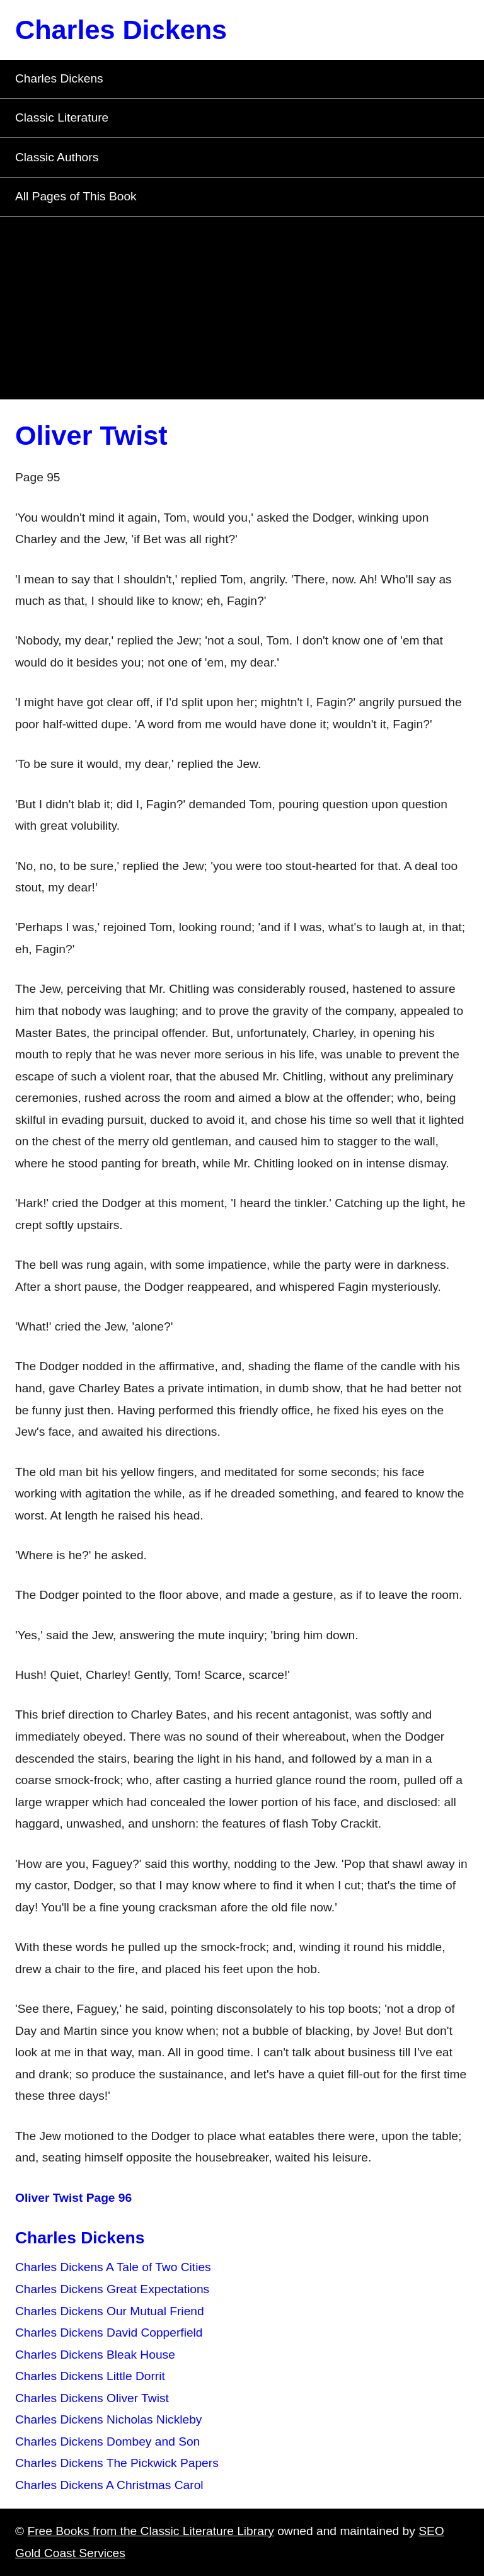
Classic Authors (56, 157)
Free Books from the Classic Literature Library (150, 2531)
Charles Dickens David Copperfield (109, 2332)
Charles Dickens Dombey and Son (107, 2441)
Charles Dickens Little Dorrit (90, 2376)
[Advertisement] (242, 311)
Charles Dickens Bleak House (95, 2354)
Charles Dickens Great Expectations (112, 2289)
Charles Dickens (121, 29)
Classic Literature (61, 117)
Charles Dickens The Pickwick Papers (117, 2463)
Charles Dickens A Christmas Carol (109, 2485)
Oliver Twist (91, 435)
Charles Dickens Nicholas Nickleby (108, 2419)
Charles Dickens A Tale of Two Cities (113, 2267)
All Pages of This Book (76, 196)
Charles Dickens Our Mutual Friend (109, 2311)
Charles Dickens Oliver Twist (92, 2398)
